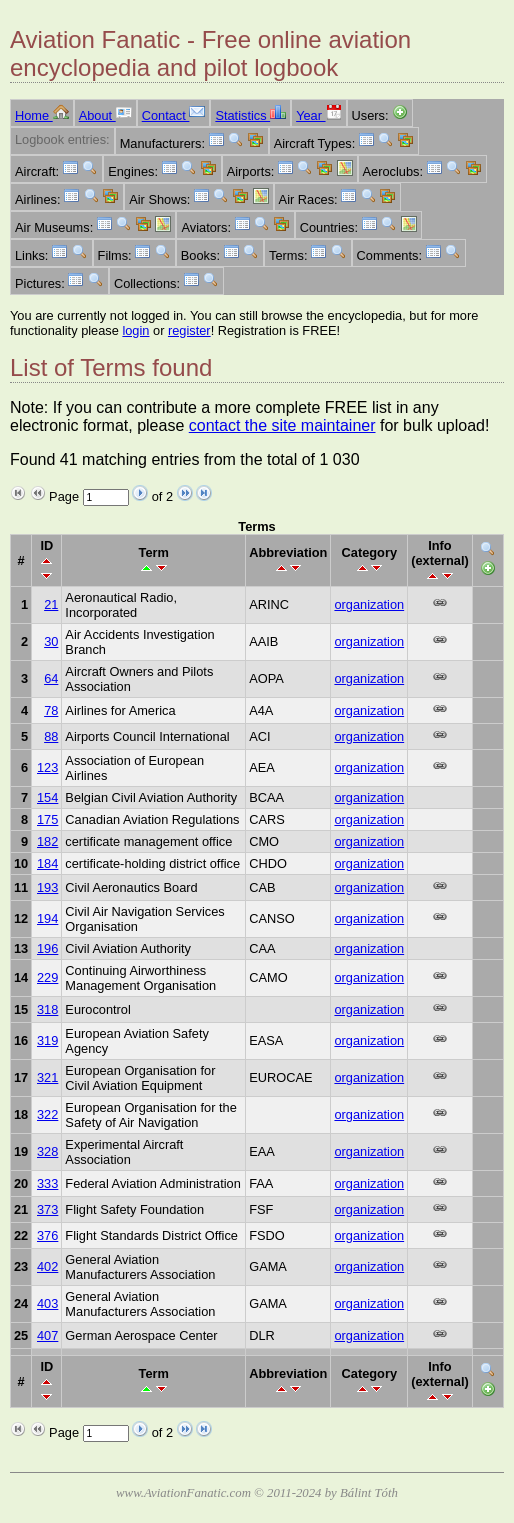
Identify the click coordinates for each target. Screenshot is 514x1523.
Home (42, 115)
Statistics (250, 115)
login (135, 330)
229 (47, 977)
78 (51, 710)
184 (47, 863)
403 (47, 1303)
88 (51, 736)
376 (47, 1235)
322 (47, 1114)
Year (318, 115)
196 (47, 948)
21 (51, 604)
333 (47, 1183)
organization (369, 604)
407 (47, 1335)
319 (47, 1040)
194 (47, 918)
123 (47, 767)
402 (47, 1266)
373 (47, 1209)
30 (51, 641)
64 (51, 678)
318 (47, 1009)
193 (47, 887)
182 (47, 841)
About (105, 115)
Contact (174, 115)
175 (47, 819)
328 (47, 1151)
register (189, 330)
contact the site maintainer (282, 425)
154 (47, 797)
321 (47, 1077)
